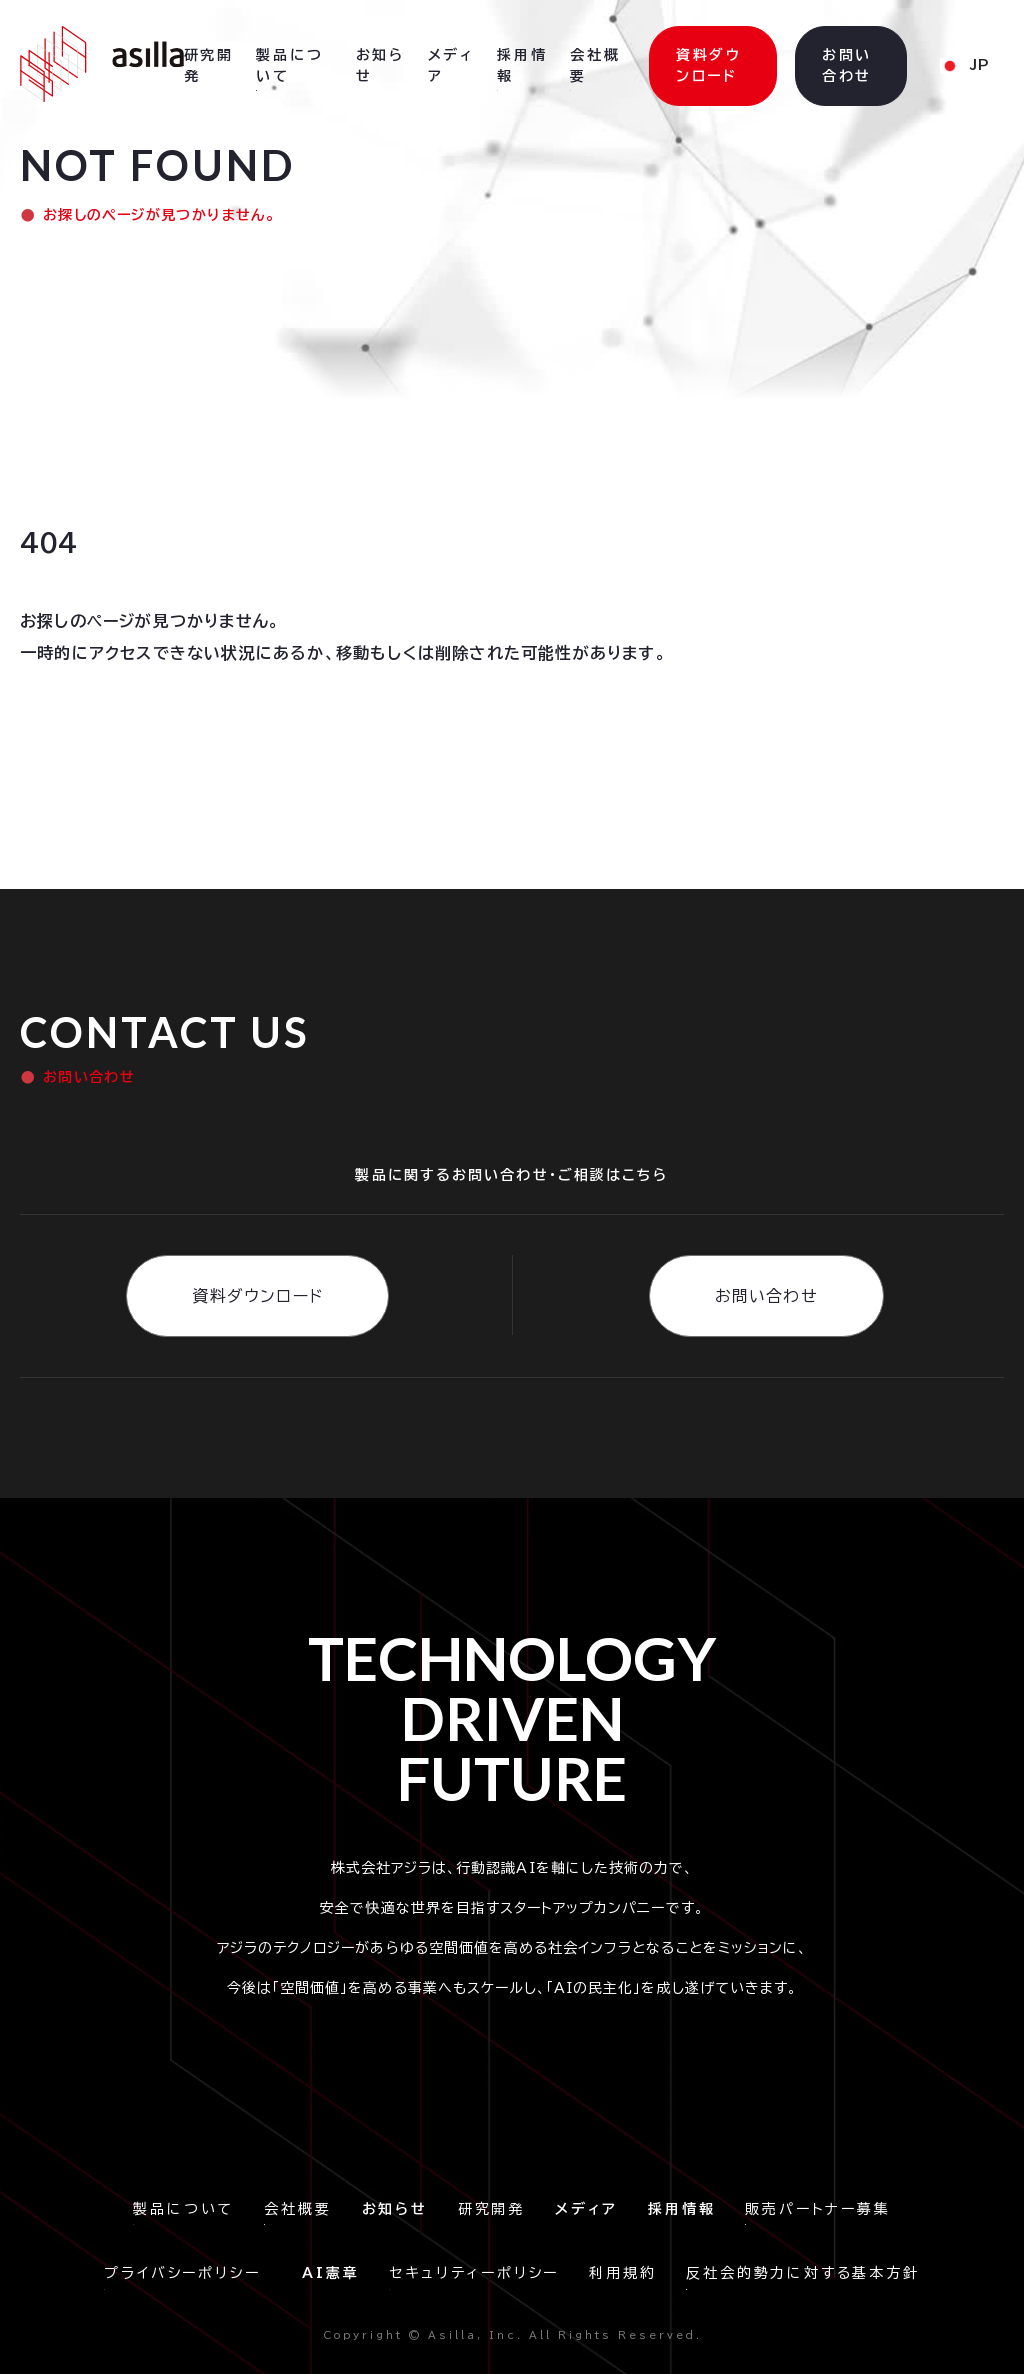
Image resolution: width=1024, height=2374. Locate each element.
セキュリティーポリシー (474, 2273)
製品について (183, 2209)
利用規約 (622, 2273)
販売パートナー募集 (817, 2209)
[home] (102, 64)
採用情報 (522, 65)
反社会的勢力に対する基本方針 (802, 2273)
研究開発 (491, 2209)
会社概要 (297, 2209)
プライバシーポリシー (188, 2273)
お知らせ (380, 65)
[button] (964, 66)
